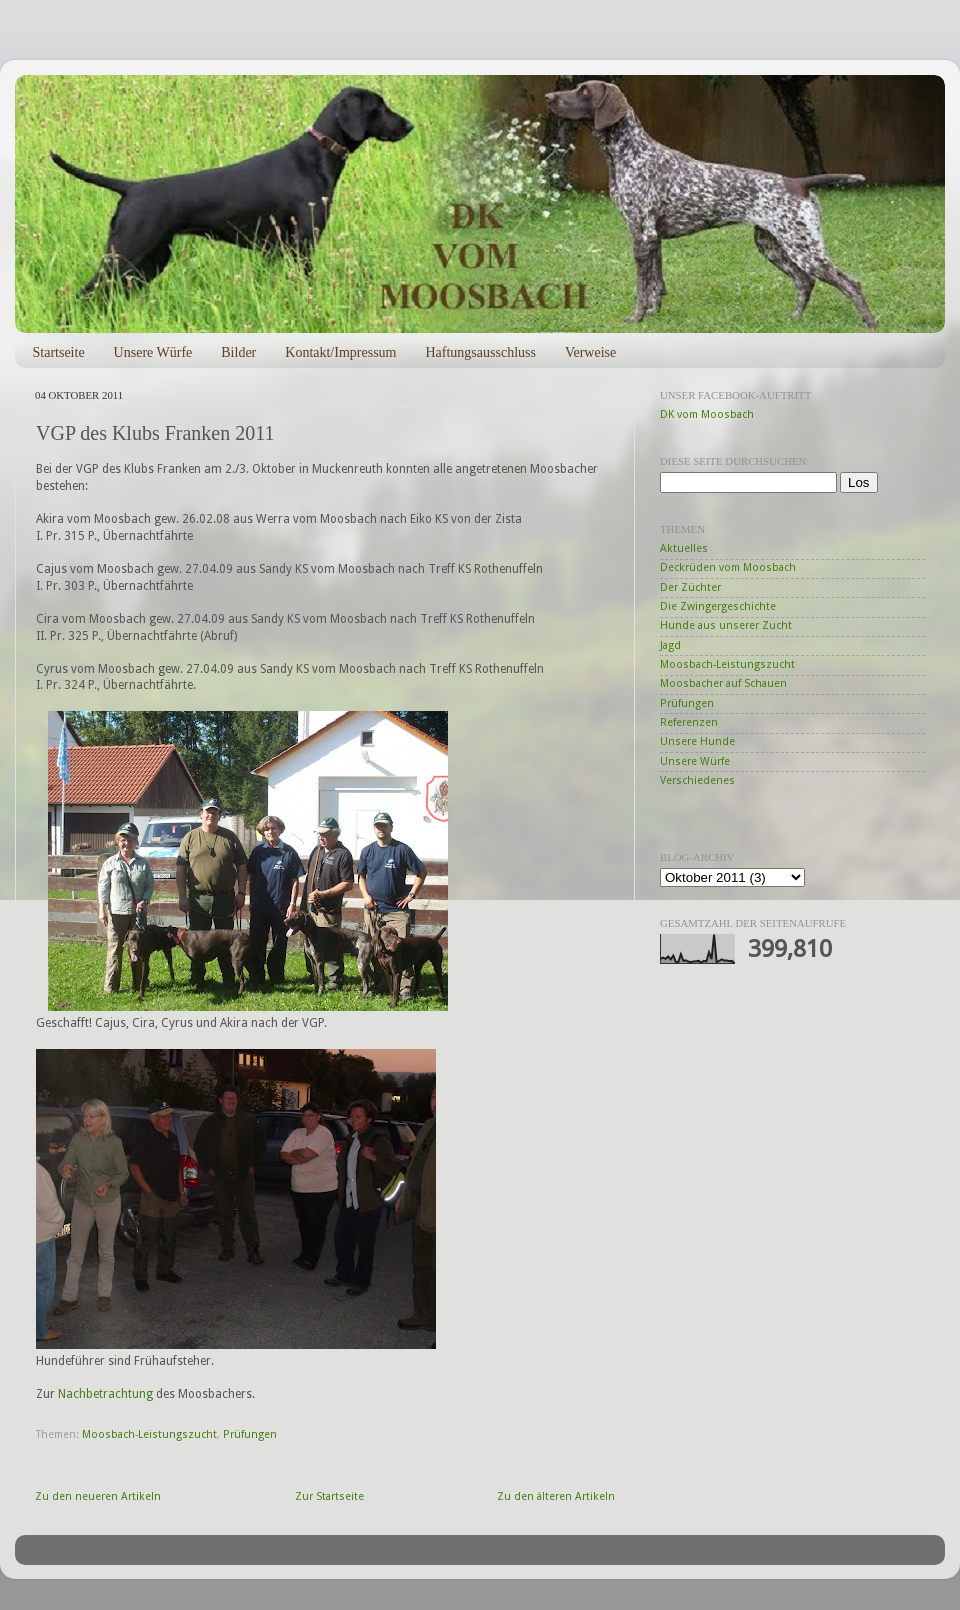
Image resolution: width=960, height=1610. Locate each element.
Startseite (59, 352)
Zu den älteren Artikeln (556, 1496)
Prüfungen (250, 1434)
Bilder (238, 352)
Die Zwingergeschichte (718, 606)
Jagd (670, 645)
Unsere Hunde (697, 741)
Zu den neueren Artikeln (98, 1496)
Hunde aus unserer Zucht (726, 625)
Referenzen (689, 722)
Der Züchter (690, 587)
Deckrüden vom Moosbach (728, 567)
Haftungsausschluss (480, 352)
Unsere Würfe (153, 352)
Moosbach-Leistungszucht (149, 1434)
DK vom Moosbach (707, 414)
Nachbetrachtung (105, 1394)
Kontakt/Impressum (340, 352)
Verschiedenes (697, 780)
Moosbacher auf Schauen (723, 683)
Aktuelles (684, 548)
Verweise (590, 352)
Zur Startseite (329, 1496)
